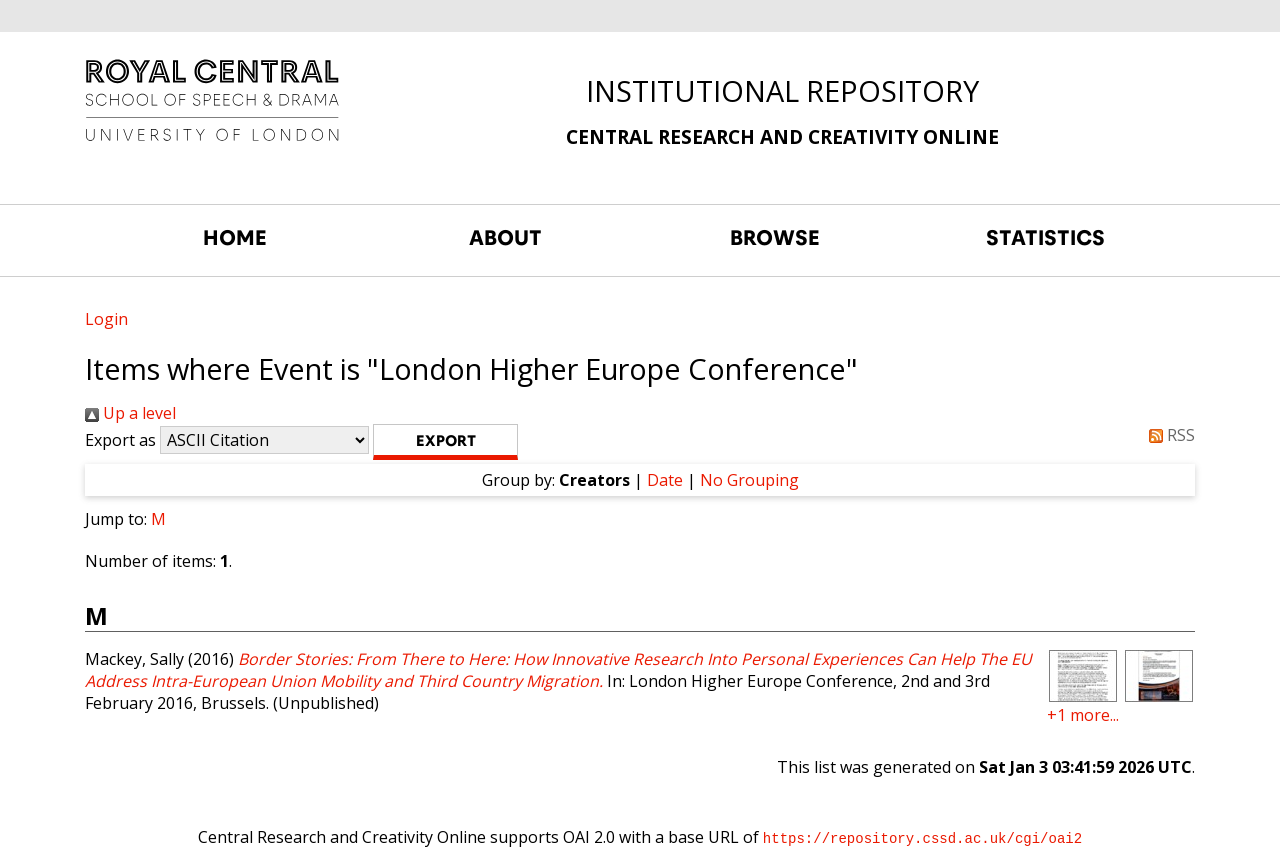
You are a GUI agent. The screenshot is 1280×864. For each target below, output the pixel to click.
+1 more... (1083, 715)
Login (106, 319)
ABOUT (505, 238)
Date (665, 480)
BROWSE (775, 238)
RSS (1168, 435)
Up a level (130, 413)
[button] (445, 442)
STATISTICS (1045, 238)
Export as (120, 440)
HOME (235, 238)
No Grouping (749, 480)
